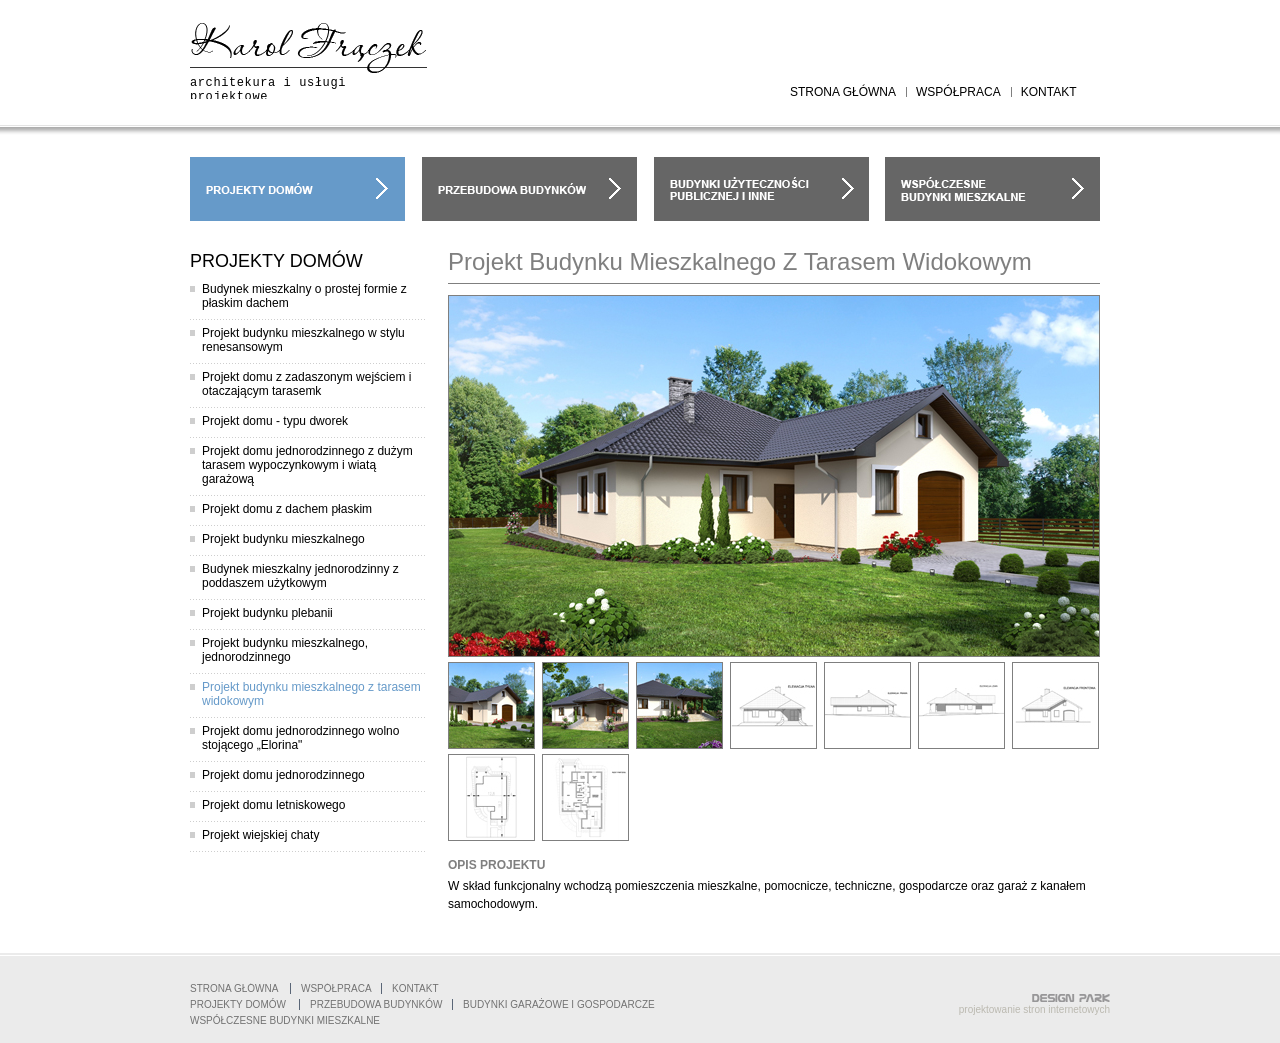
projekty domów (297, 189)
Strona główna (234, 988)
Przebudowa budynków (376, 1004)
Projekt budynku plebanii (267, 613)
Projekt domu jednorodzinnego (283, 775)
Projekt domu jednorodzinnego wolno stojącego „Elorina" (300, 738)
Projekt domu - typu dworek (275, 421)
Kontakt (415, 988)
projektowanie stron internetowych (1034, 1009)
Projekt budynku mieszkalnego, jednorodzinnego (285, 650)
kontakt (1049, 92)
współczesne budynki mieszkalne (992, 189)
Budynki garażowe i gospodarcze (559, 1004)
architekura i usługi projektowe (268, 90)
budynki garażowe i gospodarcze (761, 189)
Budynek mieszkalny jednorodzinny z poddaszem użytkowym (300, 576)
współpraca (958, 92)
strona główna (843, 92)
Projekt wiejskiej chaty (260, 835)
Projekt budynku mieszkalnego (283, 539)
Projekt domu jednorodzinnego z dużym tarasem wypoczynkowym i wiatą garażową (307, 465)
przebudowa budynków (529, 189)
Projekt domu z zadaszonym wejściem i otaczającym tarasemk (306, 384)
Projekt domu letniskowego (273, 805)
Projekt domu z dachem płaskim (287, 509)
